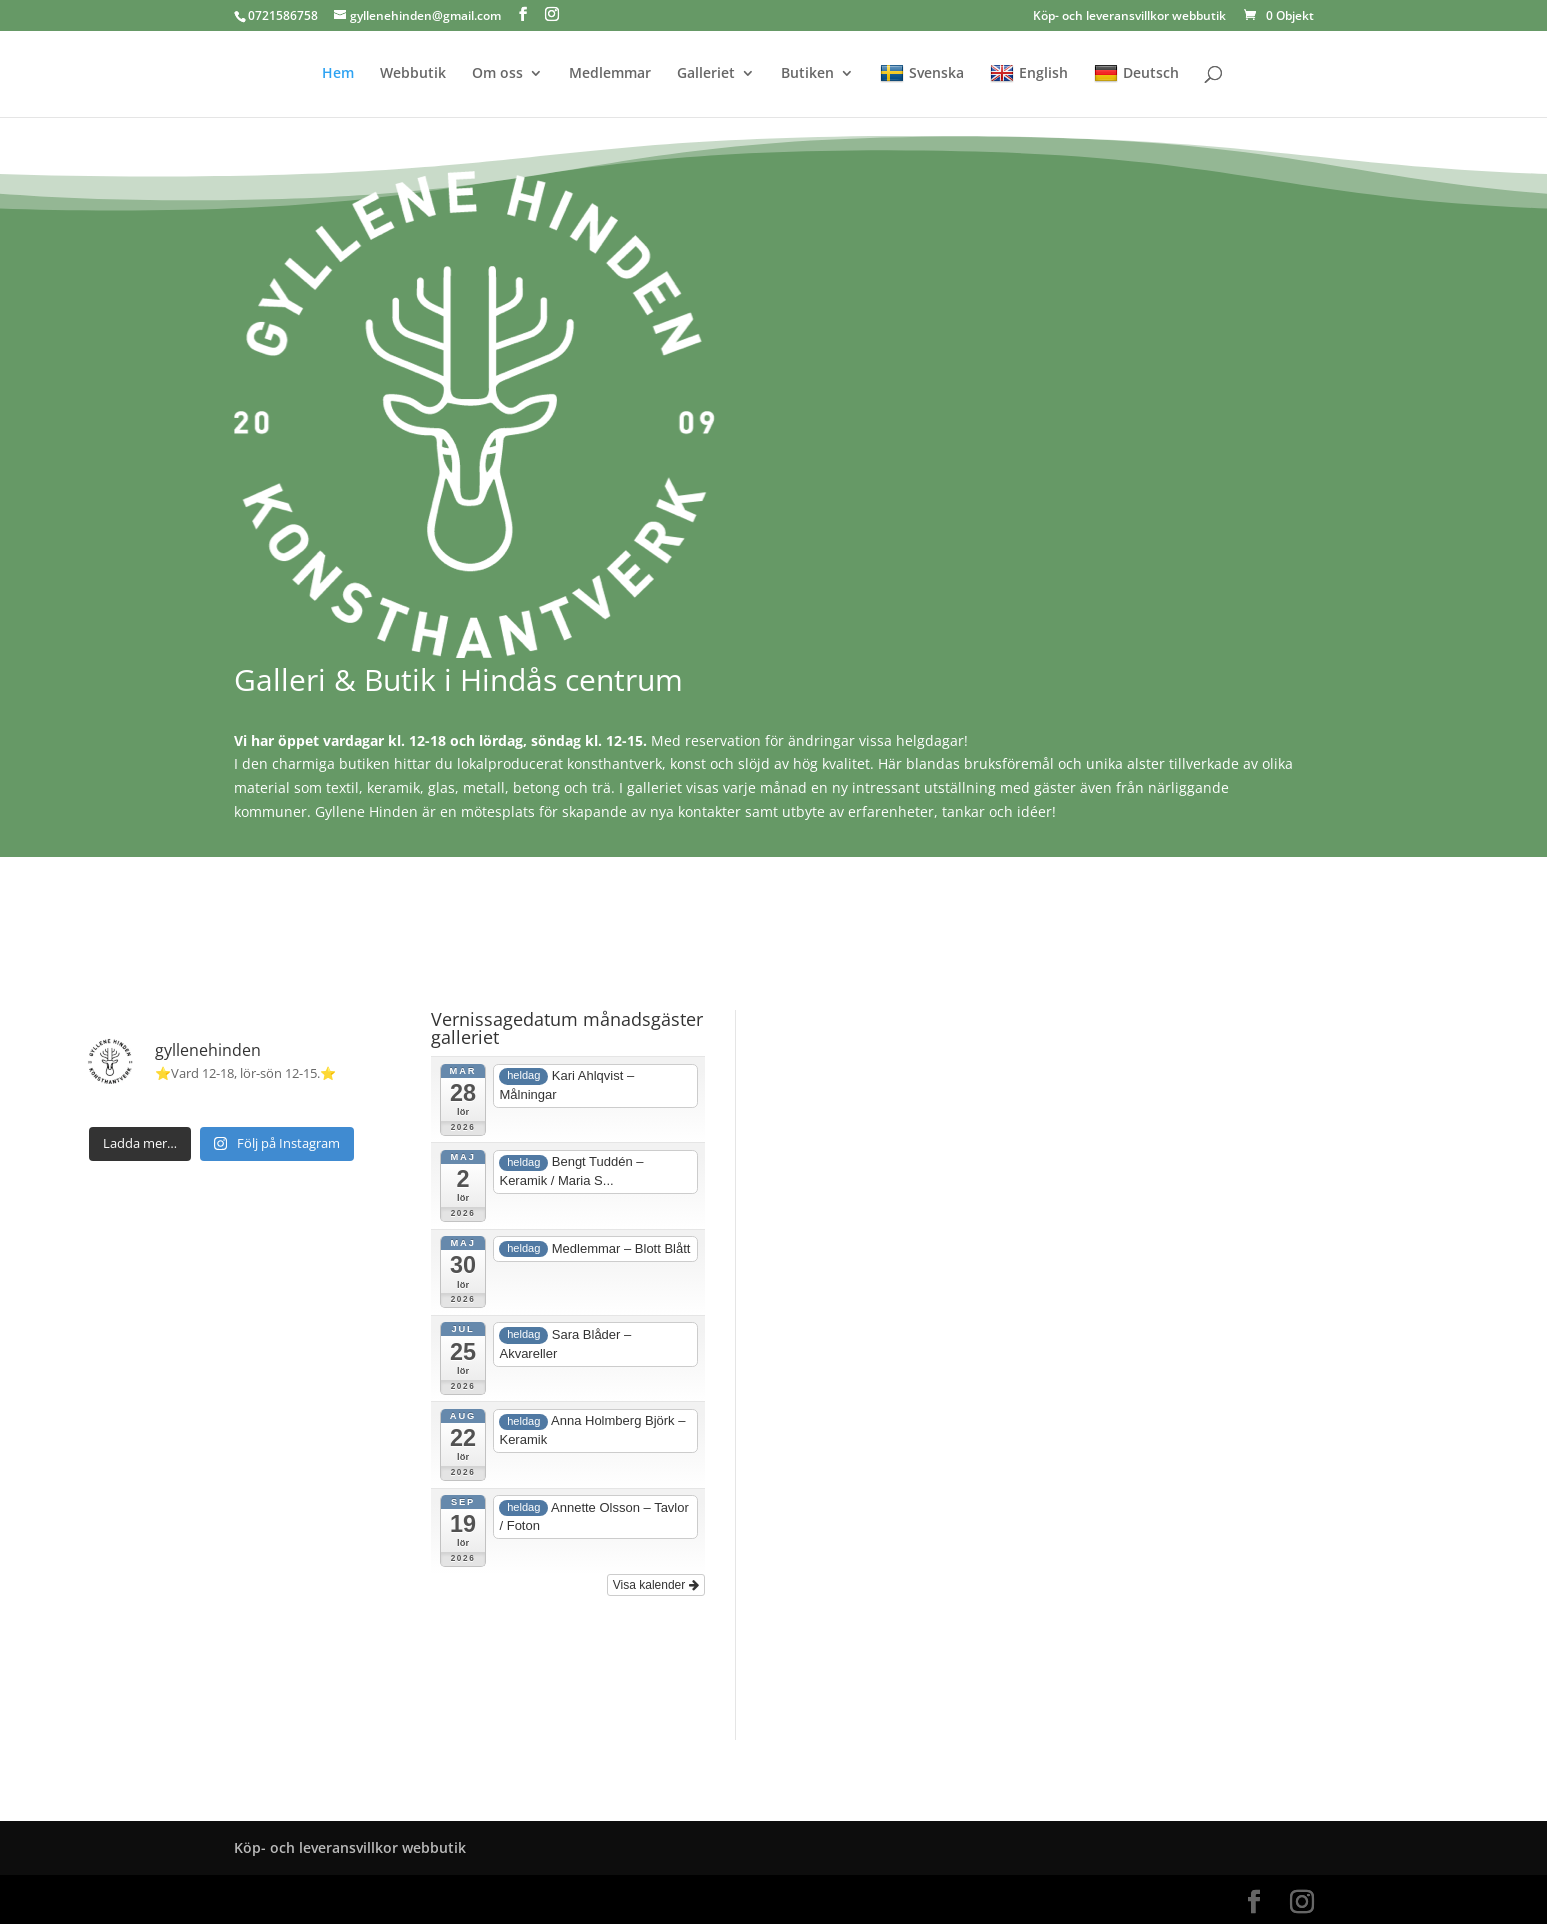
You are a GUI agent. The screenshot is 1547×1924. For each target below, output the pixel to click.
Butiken (807, 74)
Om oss (497, 74)
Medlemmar (610, 74)
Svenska (922, 73)
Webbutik (413, 74)
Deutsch (1136, 73)
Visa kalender (656, 1585)
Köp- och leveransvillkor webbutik (1129, 17)
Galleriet (706, 74)
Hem (338, 74)
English (1029, 73)
